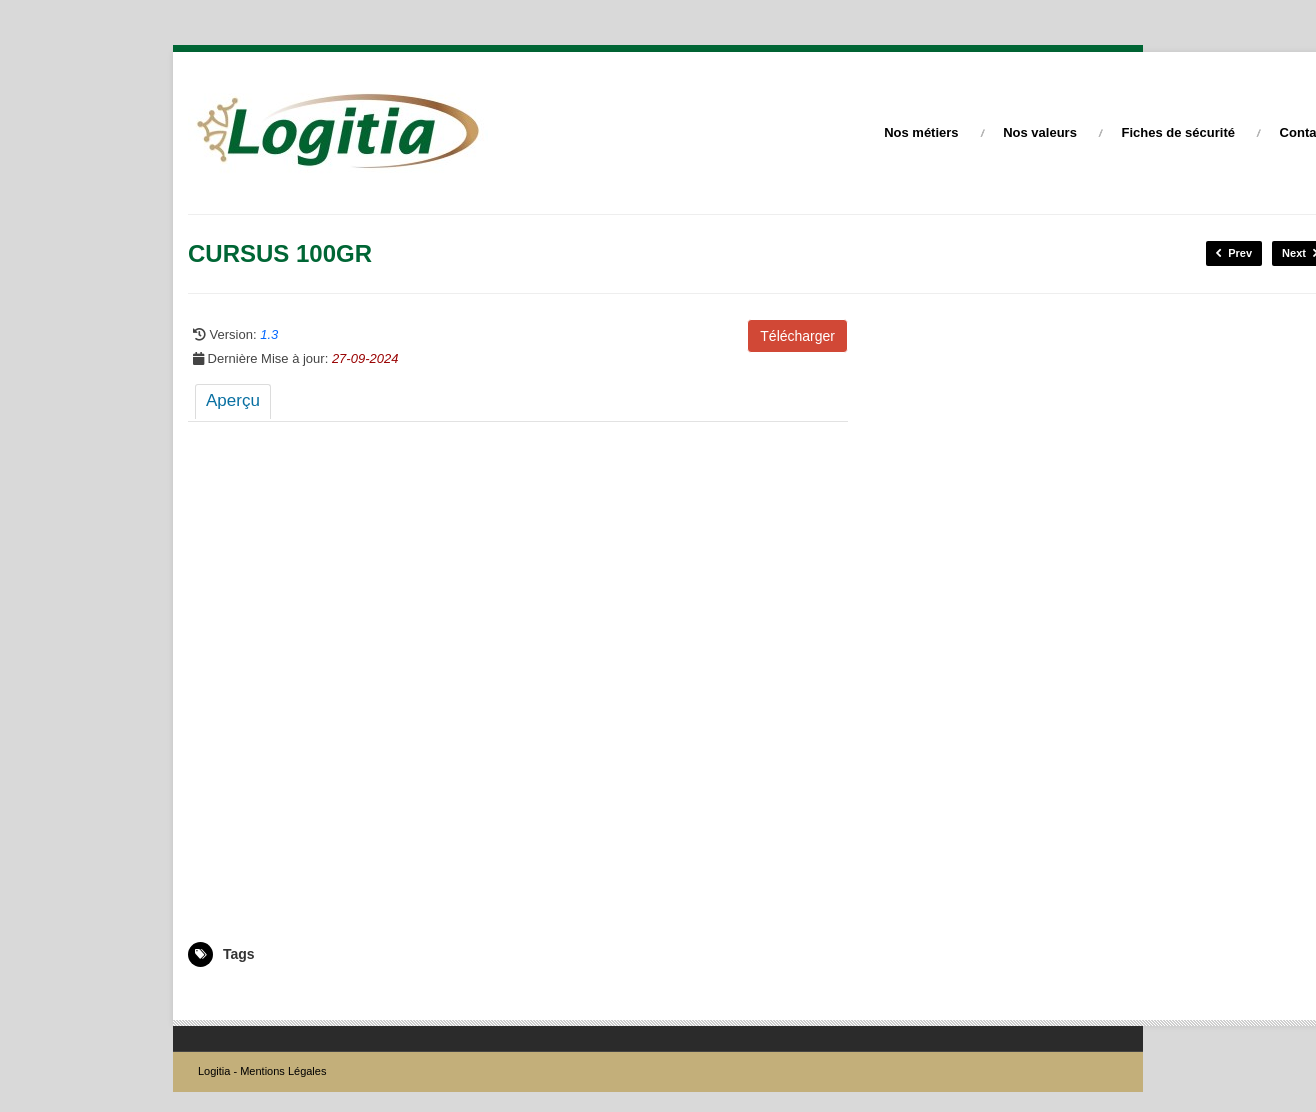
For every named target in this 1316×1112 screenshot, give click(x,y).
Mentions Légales (283, 1071)
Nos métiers (921, 132)
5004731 (211, 996)
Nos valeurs (1040, 132)
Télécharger (797, 336)
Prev (1234, 253)
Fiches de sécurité (1178, 132)
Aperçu (233, 400)
